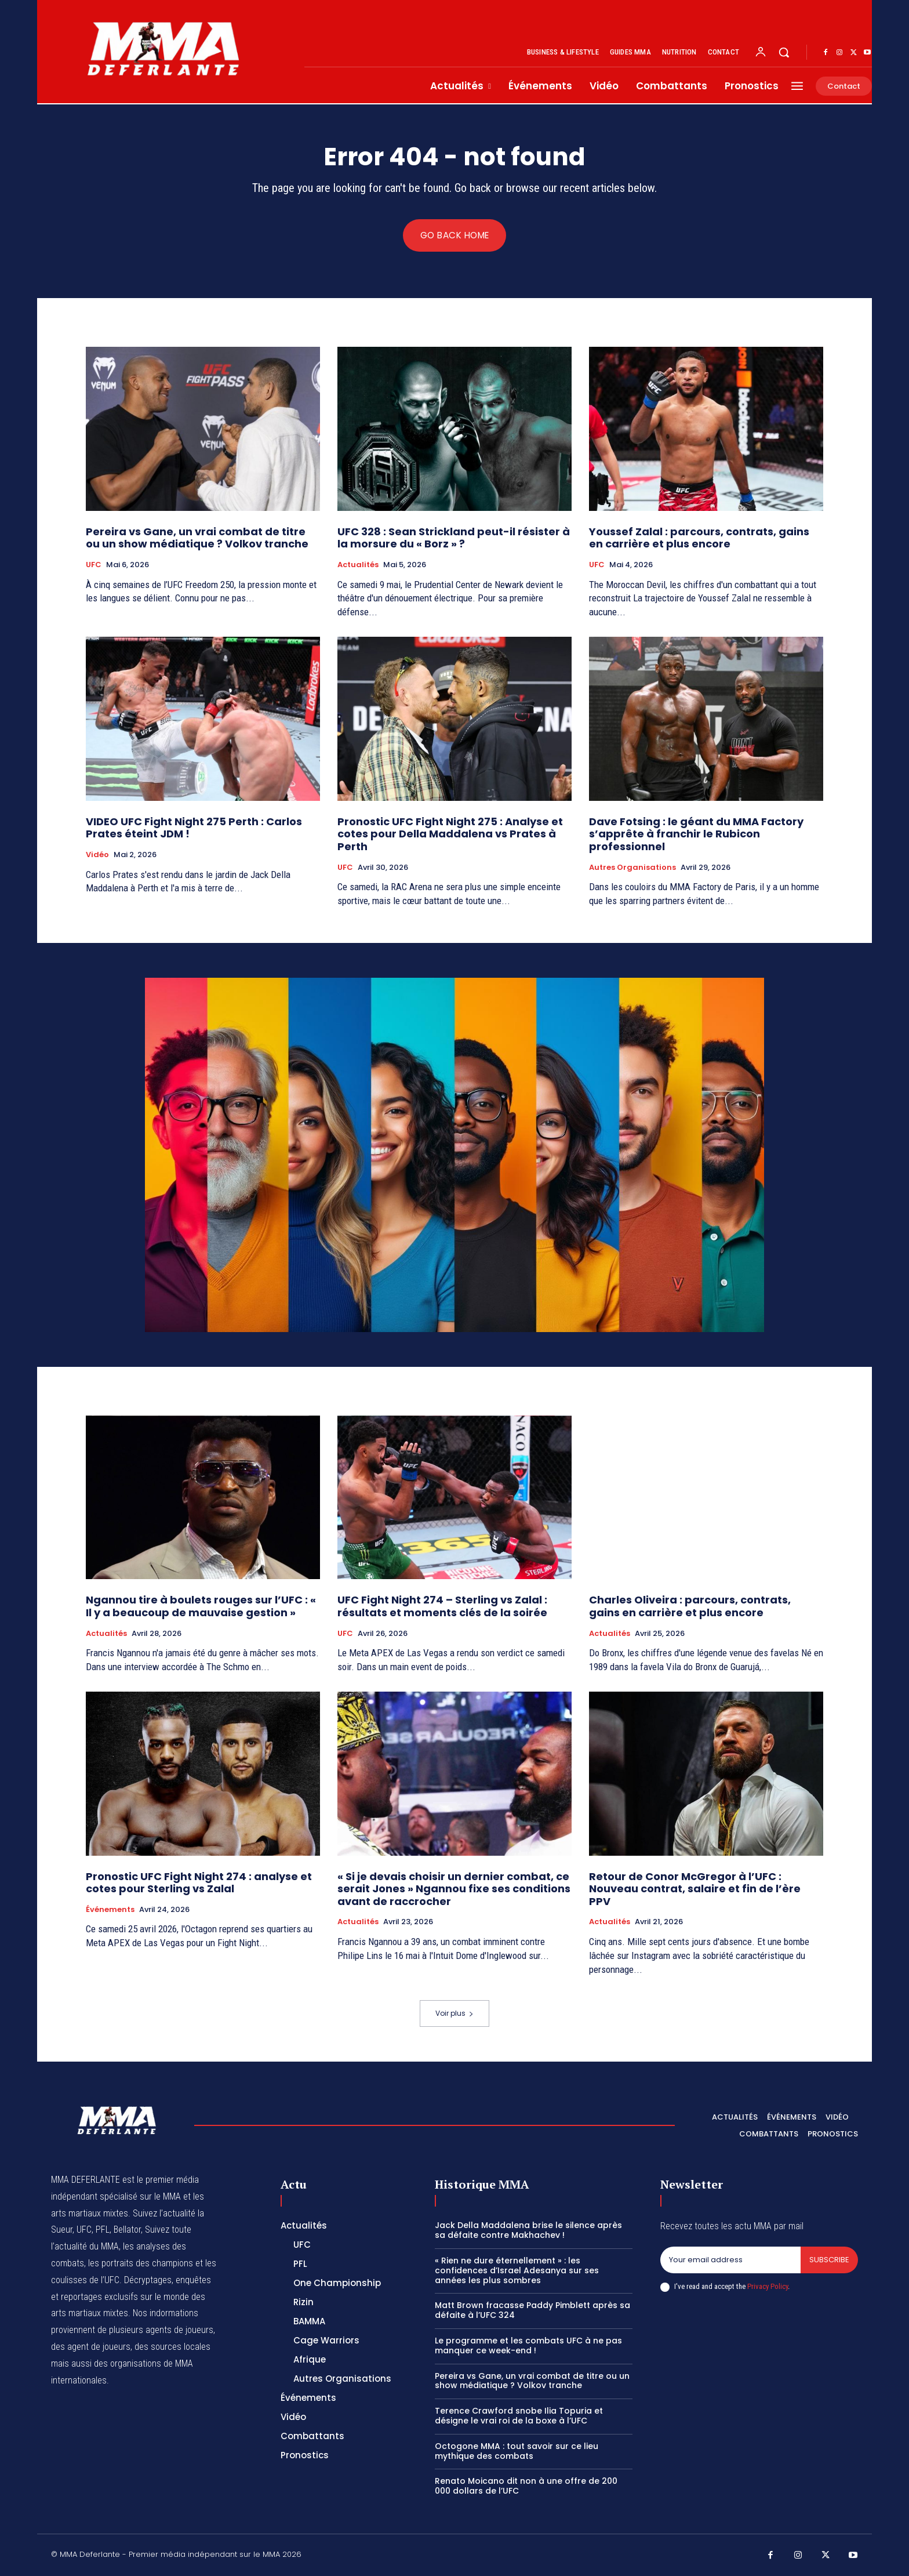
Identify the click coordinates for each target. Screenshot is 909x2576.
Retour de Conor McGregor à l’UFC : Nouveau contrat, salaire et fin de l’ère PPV (695, 1889)
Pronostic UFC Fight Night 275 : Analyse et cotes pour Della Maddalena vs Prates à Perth (450, 834)
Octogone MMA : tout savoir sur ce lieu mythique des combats (516, 2451)
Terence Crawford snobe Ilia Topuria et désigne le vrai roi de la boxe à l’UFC (519, 2416)
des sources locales (172, 2347)
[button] (784, 52)
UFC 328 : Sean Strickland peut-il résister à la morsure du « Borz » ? (453, 538)
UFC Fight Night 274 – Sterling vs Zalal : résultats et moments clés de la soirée (442, 1606)
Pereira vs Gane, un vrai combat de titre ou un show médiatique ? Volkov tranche (197, 538)
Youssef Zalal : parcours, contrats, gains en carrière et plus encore (699, 538)
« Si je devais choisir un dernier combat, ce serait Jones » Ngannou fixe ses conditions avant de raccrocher (453, 1889)
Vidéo (97, 854)
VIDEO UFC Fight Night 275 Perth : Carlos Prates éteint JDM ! (194, 827)
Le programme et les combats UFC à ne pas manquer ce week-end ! (528, 2345)
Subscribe (829, 2260)
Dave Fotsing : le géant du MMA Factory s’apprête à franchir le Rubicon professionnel (696, 834)
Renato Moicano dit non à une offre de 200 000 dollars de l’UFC (526, 2486)
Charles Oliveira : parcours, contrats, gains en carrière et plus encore (690, 1606)
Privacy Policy (767, 2286)
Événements (110, 1910)
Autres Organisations (632, 867)
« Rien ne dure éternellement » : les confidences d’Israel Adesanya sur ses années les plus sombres (517, 2271)
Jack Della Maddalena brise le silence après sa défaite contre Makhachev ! (528, 2230)
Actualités (358, 564)
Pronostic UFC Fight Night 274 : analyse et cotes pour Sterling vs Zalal (199, 1882)
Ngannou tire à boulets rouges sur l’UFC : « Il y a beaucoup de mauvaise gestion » (201, 1606)
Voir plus (454, 2013)
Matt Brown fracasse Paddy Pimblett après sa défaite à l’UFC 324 (532, 2310)
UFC (93, 564)
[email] (730, 2260)
